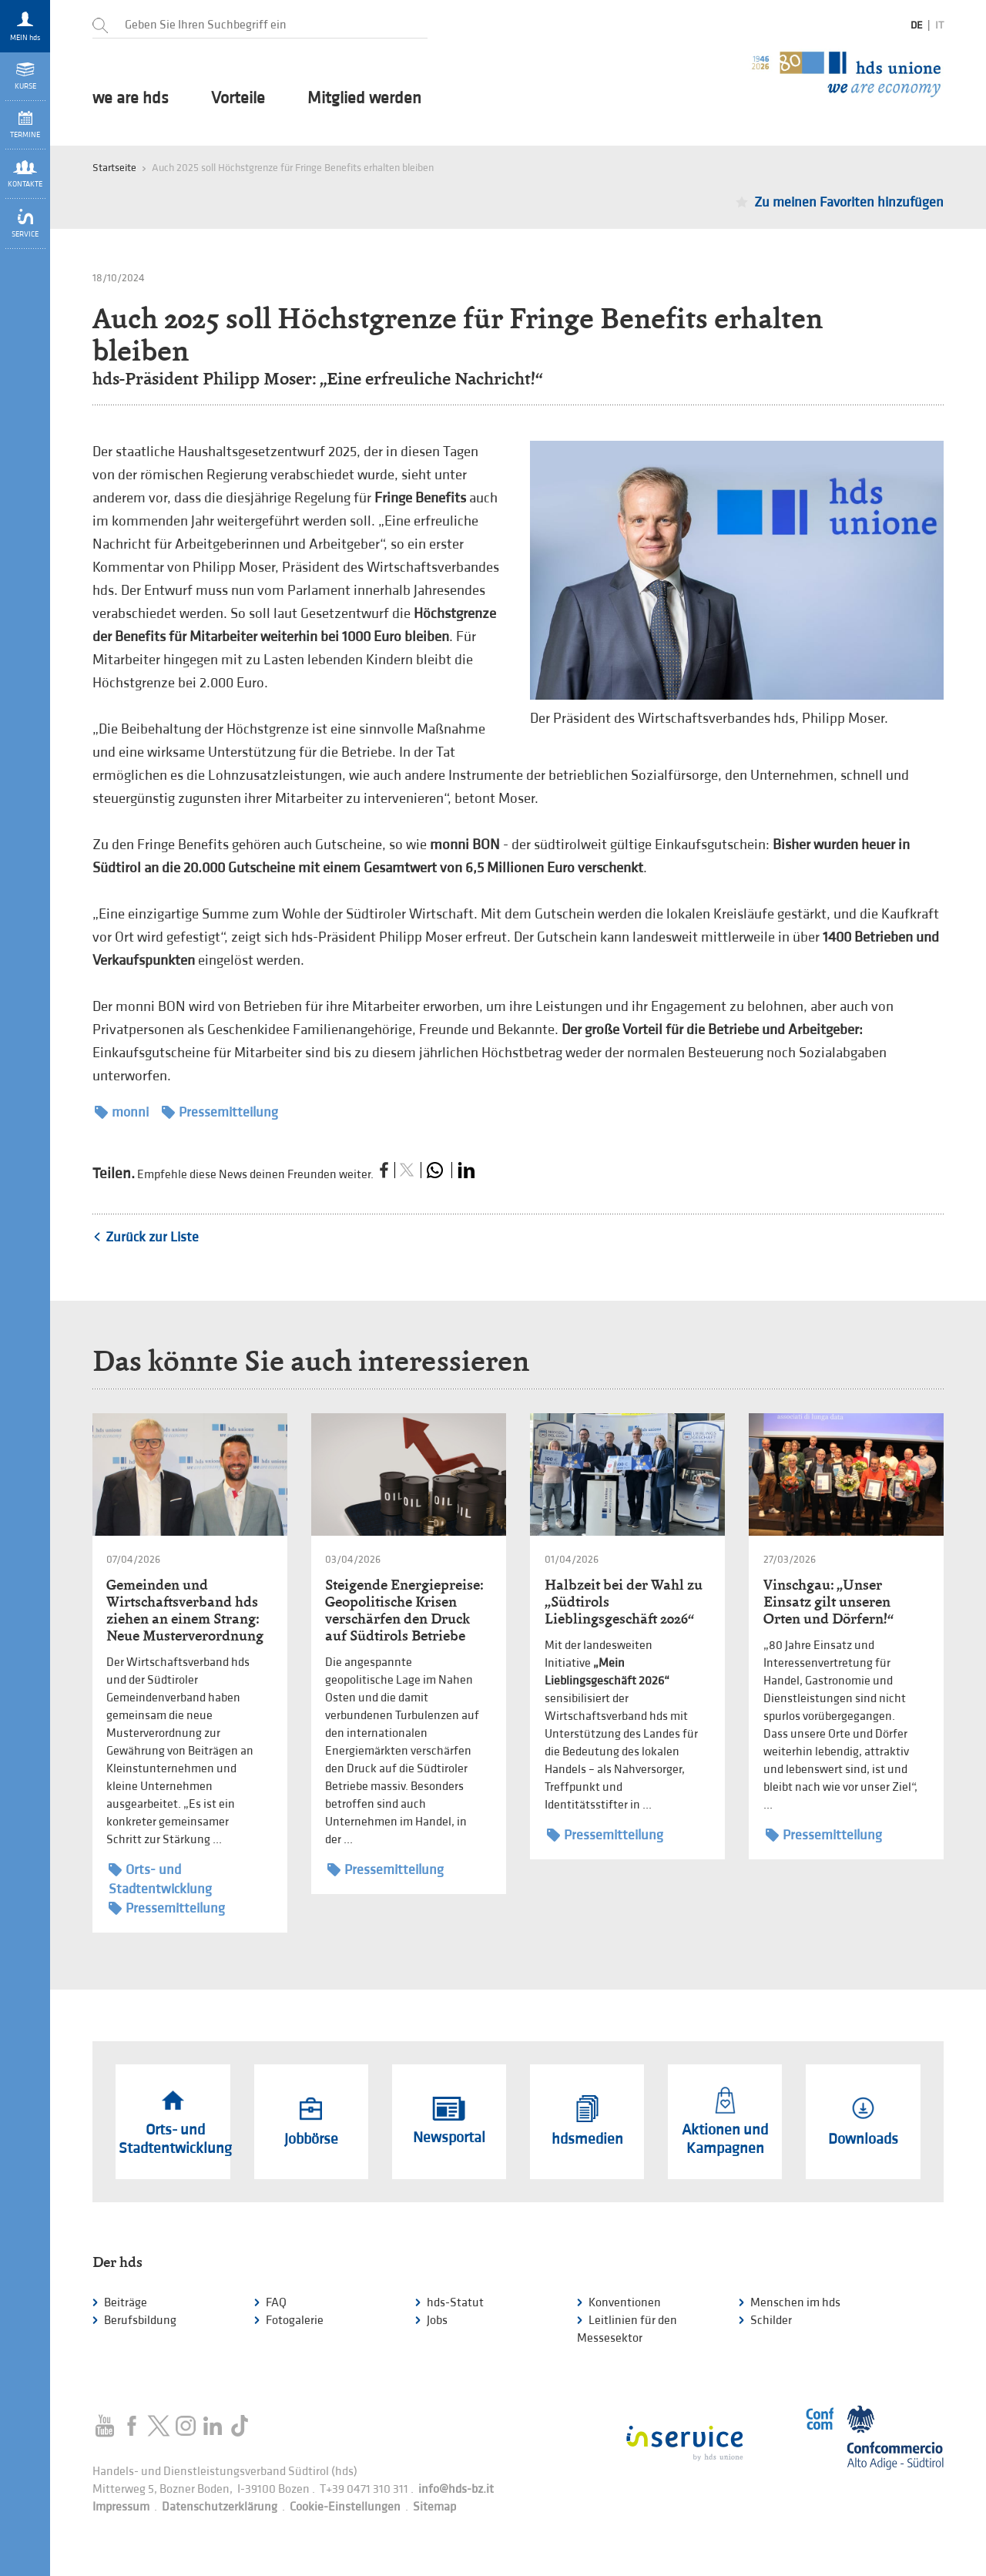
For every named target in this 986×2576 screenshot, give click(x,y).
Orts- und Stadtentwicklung (160, 1878)
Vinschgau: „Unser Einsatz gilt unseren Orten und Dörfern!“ (828, 1601)
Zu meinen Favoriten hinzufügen (849, 202)
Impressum (120, 2507)
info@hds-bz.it (456, 2489)
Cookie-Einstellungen (345, 2507)
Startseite (114, 167)
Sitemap (434, 2507)
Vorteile (238, 98)
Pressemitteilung (220, 1112)
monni (122, 1112)
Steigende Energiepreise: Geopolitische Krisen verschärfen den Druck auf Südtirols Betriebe (404, 1610)
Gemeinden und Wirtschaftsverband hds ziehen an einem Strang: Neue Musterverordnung (184, 1610)
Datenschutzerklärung (219, 2507)
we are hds (130, 98)
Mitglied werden (364, 98)
